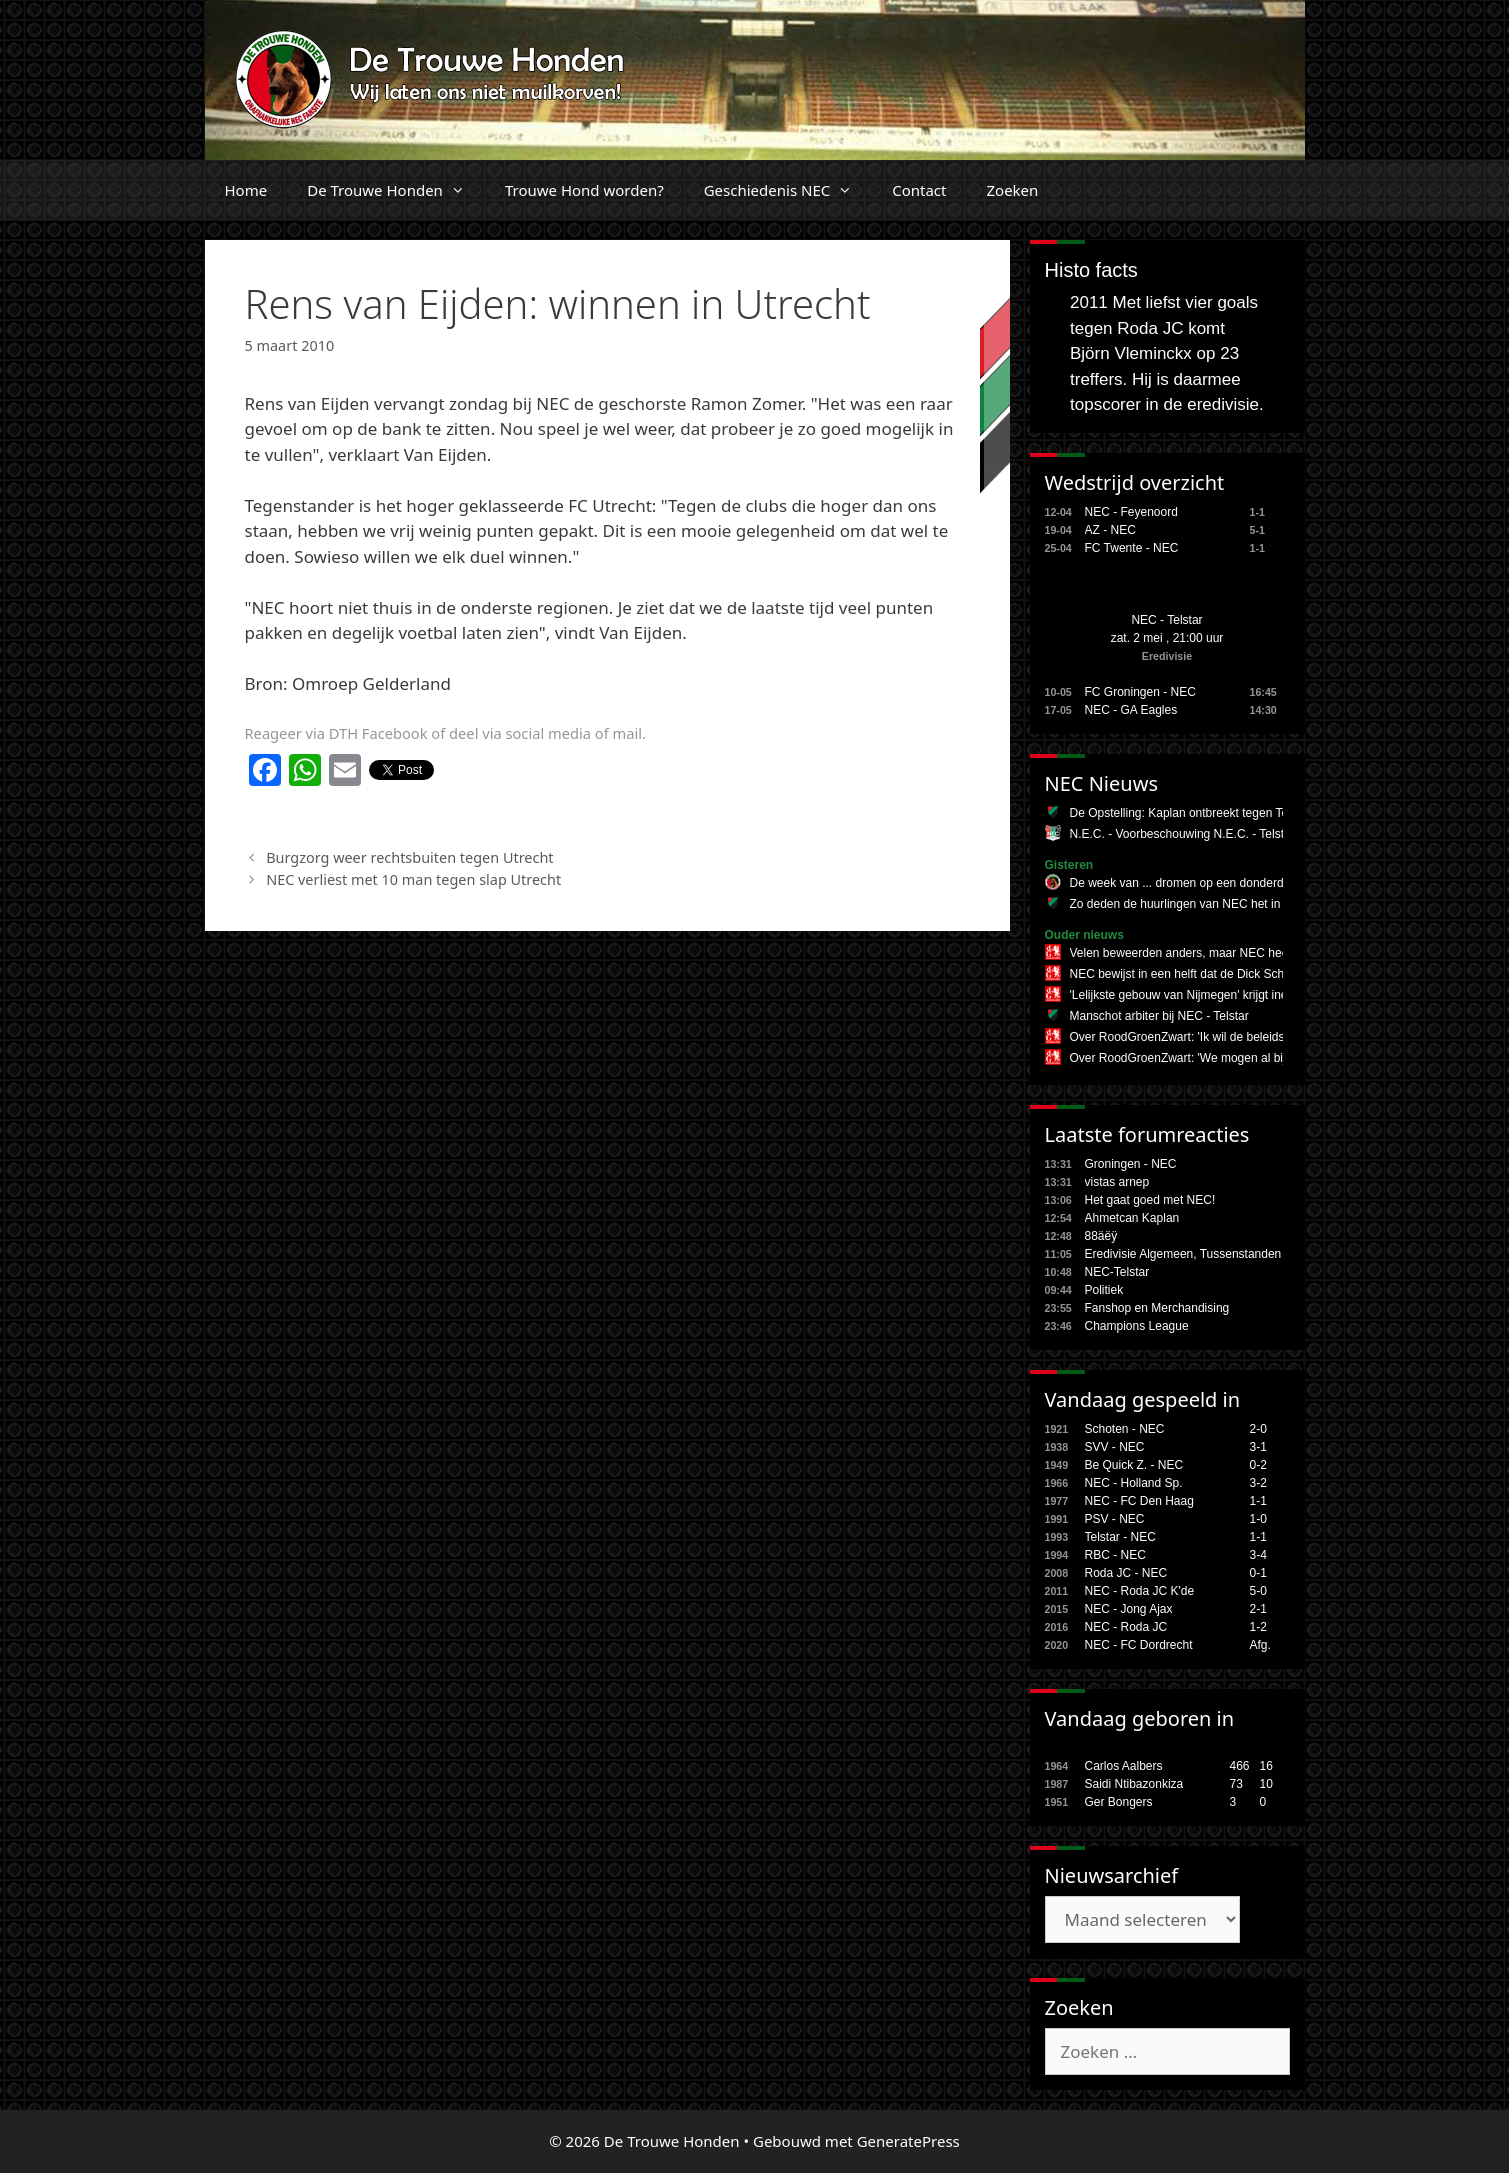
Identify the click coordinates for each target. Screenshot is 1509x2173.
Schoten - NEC (1125, 1429)
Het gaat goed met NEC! (1150, 1200)
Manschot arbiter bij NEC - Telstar (1159, 1016)
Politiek (1104, 1290)
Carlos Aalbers (1124, 1766)
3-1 (1258, 1447)
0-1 (1258, 1573)
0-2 (1258, 1465)
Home (246, 190)
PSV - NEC (1115, 1519)
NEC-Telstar (1117, 1272)
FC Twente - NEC (1132, 548)
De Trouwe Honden (396, 190)
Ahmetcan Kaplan (1132, 1218)
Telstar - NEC (1120, 1537)
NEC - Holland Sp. (1134, 1483)
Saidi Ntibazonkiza (1134, 1784)
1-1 (1258, 1501)
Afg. (1260, 1645)
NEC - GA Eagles (1131, 710)
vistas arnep (1117, 1182)
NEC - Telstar (1166, 620)
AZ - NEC (1110, 530)
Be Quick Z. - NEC (1134, 1465)
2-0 (1258, 1429)
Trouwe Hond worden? (584, 190)
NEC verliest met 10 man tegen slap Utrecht (413, 879)
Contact (919, 190)
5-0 (1258, 1591)
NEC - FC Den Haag (1139, 1501)
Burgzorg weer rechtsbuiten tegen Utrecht (409, 857)
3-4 (1258, 1555)
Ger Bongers (1119, 1802)
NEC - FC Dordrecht (1139, 1645)
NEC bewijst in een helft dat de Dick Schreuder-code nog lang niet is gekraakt (1276, 974)
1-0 (1258, 1519)
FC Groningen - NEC (1140, 692)
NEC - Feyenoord (1131, 512)
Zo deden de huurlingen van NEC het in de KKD (1198, 904)
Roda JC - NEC (1126, 1573)
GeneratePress (908, 2141)
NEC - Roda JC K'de (1140, 1591)
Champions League (1137, 1326)
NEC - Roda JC (1126, 1627)
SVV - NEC (1115, 1447)
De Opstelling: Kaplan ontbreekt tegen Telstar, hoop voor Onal (1234, 813)
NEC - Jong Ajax (1129, 1609)
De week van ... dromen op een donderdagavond (1200, 883)
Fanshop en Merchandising (1157, 1308)
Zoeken (1012, 190)
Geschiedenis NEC (788, 190)
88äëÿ (1101, 1236)
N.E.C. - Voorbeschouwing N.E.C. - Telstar (1182, 834)
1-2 (1258, 1627)
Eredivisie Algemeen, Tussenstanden (1183, 1254)
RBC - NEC (1115, 1555)
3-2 (1258, 1483)
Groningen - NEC (1131, 1164)
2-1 (1258, 1609)
